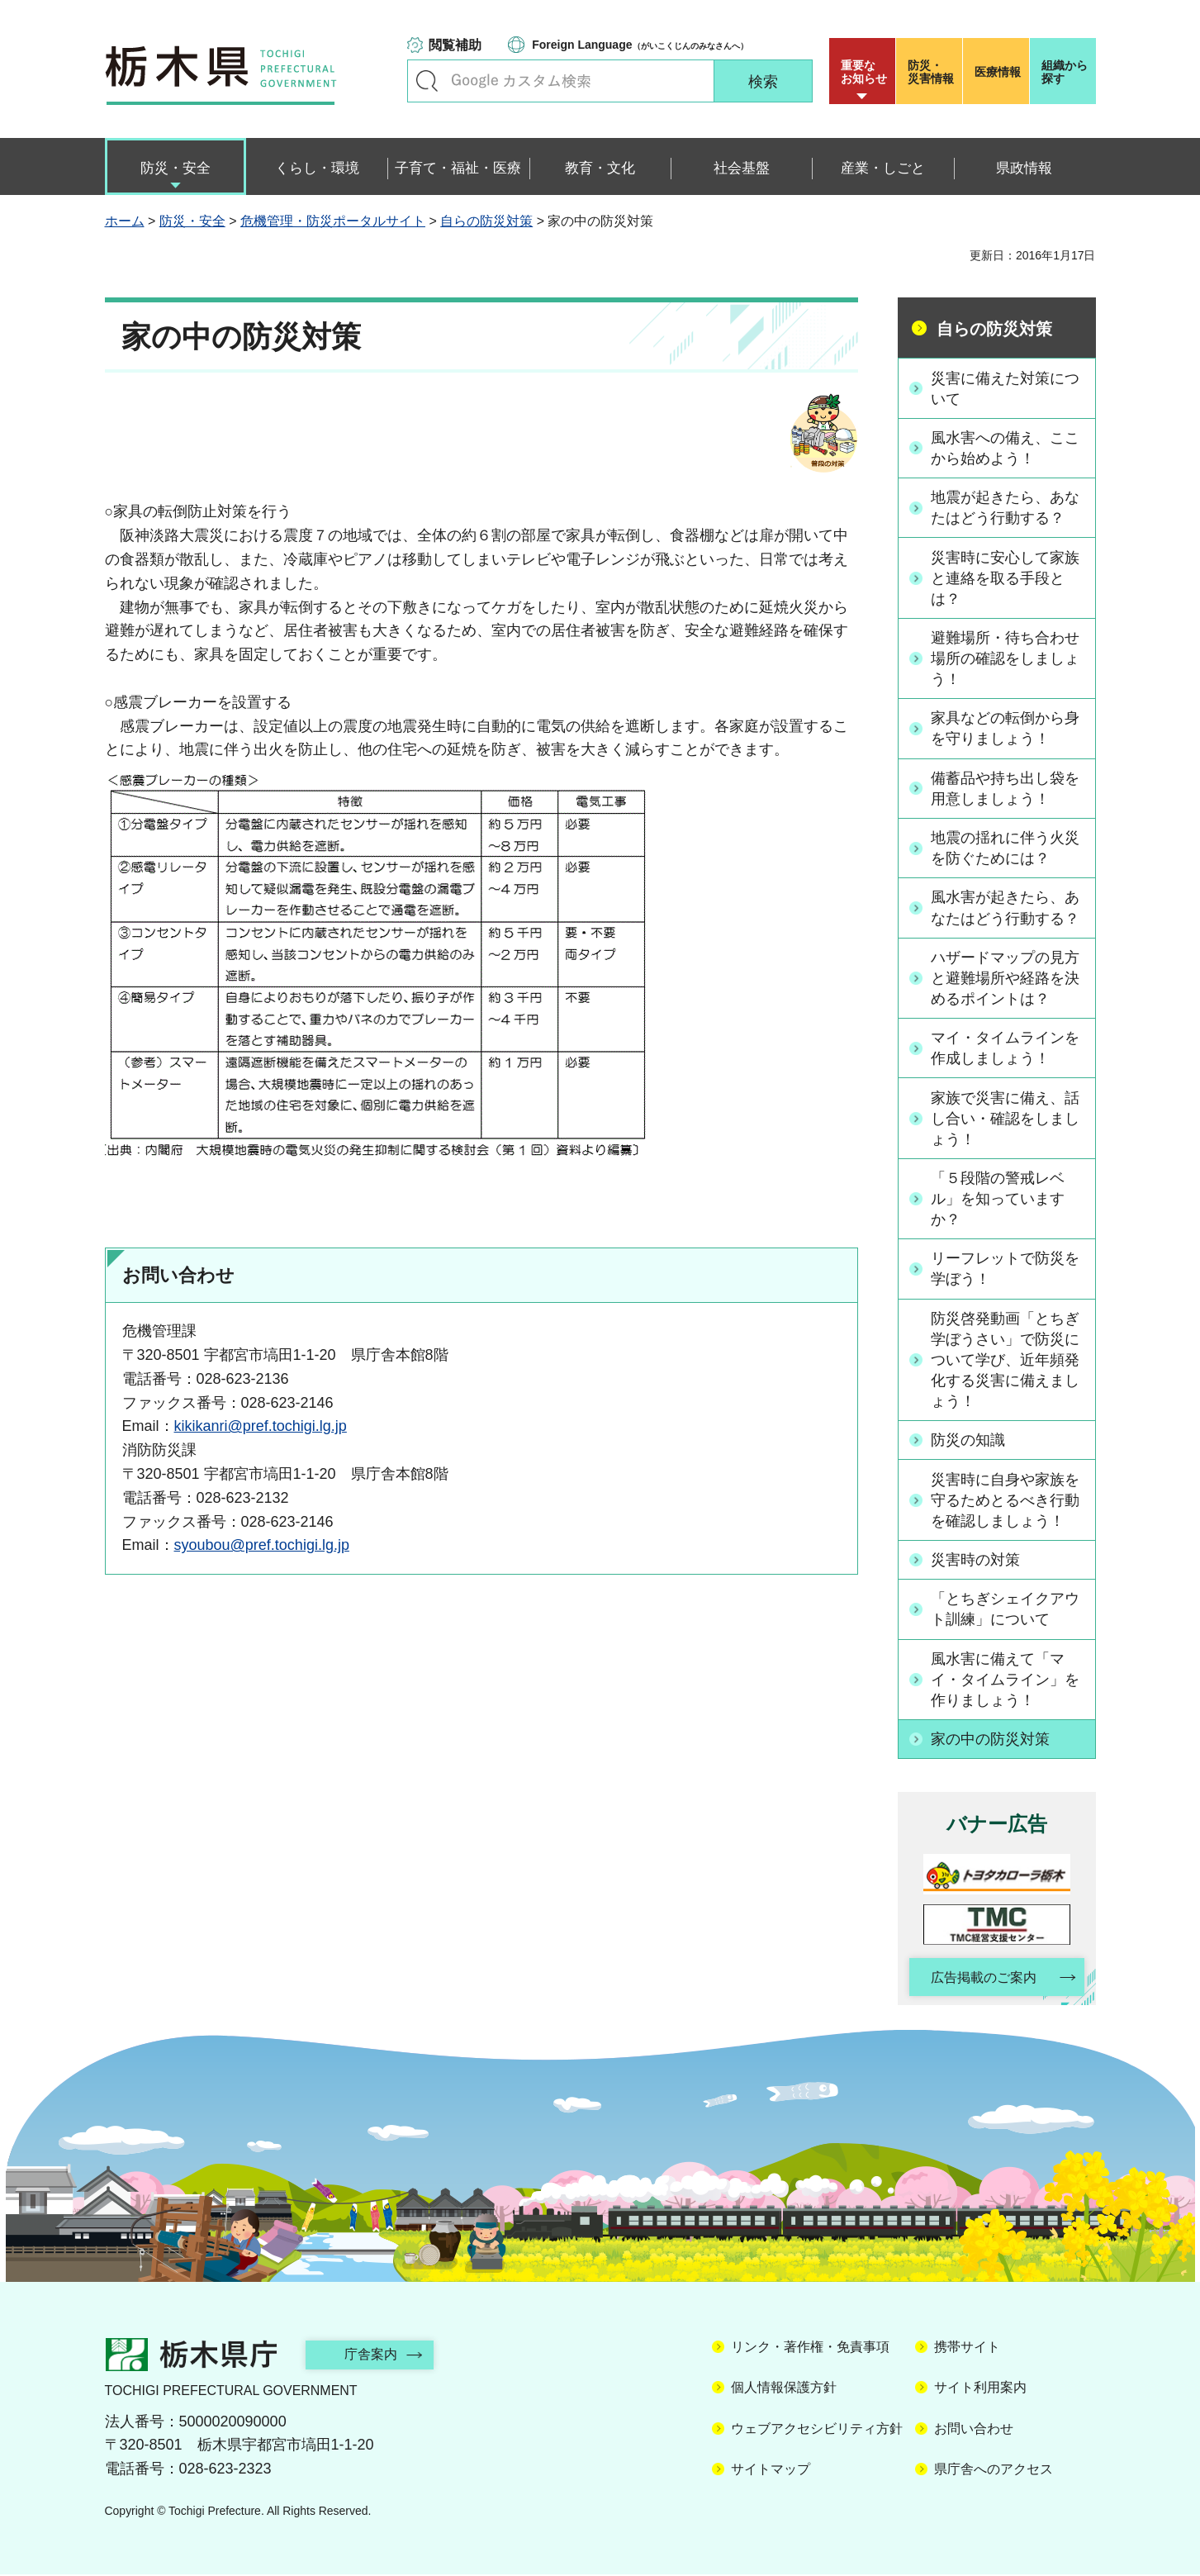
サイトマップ (770, 2471)
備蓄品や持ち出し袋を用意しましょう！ (1006, 788)
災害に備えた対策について (1006, 387)
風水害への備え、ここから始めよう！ (1006, 448)
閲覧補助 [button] (455, 45)
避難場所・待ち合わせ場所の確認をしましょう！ (1006, 658)
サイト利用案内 (980, 2390)
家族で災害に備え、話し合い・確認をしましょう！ (1006, 1119)
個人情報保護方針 (784, 2390)
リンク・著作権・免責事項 (810, 2348)
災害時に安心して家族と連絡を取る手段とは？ (1006, 577)
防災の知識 (969, 1441)
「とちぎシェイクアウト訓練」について (1006, 1609)
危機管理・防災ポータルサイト (332, 221)
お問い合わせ (973, 2430)
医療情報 (998, 71)
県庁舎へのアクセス (993, 2471)
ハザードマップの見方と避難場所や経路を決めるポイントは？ (1006, 978)
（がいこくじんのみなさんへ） (639, 44)
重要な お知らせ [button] (864, 72)
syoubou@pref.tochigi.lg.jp (261, 1545)
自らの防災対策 (486, 221)
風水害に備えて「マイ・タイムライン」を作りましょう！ (1006, 1680)
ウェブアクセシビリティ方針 (817, 2430)
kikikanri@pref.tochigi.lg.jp (260, 1426)
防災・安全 (192, 221)
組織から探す (1064, 72)
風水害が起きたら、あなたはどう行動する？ (1006, 908)
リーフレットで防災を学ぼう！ (1006, 1269)
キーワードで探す (427, 81)
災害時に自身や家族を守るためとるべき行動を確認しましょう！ (1006, 1501)
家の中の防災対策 (991, 1740)
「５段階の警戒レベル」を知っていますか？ (998, 1200)
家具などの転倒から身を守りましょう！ (1006, 729)
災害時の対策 (976, 1560)
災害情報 (933, 72)
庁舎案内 (373, 2356)
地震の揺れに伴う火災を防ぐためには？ (1006, 848)
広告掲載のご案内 (982, 1979)
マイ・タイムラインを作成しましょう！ (1006, 1048)
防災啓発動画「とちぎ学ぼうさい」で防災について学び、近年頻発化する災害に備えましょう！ (1006, 1361)
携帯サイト (967, 2348)
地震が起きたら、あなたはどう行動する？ (1006, 507)
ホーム (125, 221)
